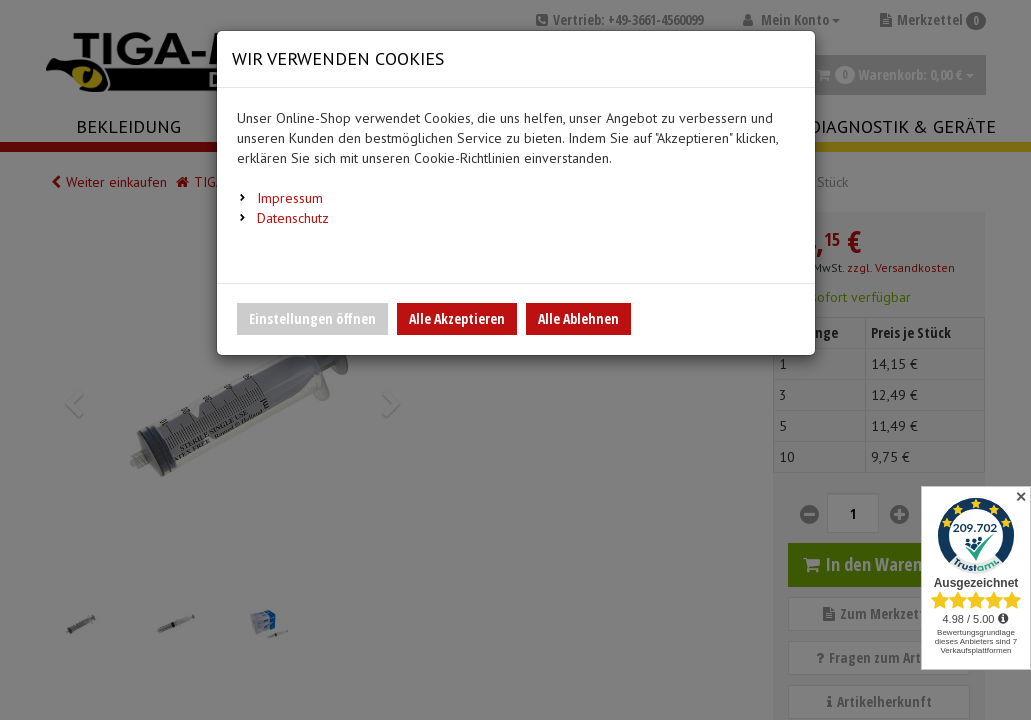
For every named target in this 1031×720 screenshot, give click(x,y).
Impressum (290, 198)
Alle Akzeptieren (457, 318)
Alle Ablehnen (578, 318)
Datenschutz (293, 218)
